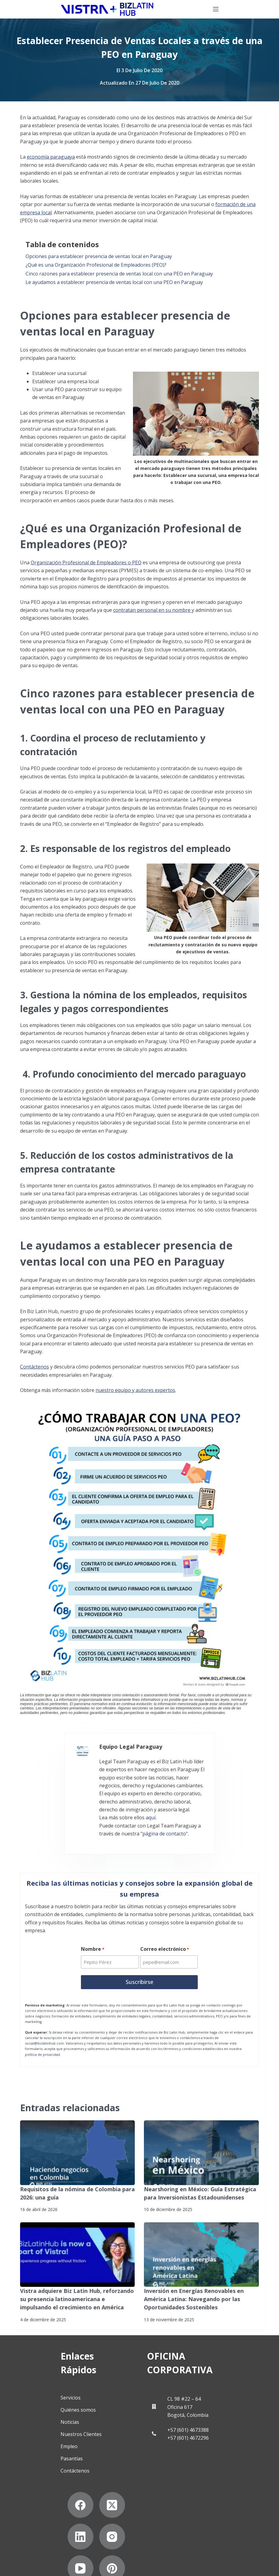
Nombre (92, 1939)
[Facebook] (41, 2477)
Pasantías (48, 2430)
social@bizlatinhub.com (44, 2032)
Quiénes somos (54, 2381)
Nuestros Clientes (57, 2406)
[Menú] (262, 9)
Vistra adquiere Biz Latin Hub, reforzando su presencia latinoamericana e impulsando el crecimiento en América (74, 2285)
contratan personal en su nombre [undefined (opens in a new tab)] (152, 610)
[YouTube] (73, 2508)
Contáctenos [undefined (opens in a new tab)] (34, 1366)
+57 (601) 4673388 (201, 2401)
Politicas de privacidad (36, 2547)
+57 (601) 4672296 (201, 2409)
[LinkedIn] (104, 2477)
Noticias (46, 2393)
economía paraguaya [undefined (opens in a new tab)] (51, 156)
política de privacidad (42, 2043)
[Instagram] (41, 2508)
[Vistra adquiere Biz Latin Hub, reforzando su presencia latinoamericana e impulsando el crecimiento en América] (77, 2241)
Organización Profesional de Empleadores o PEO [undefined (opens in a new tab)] (86, 562)
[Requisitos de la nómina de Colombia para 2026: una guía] (77, 2141)
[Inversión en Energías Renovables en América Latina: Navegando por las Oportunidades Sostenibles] (201, 2241)
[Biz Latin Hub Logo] (60, 9)
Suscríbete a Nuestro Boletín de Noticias (54, 2556)
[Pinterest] (104, 2508)
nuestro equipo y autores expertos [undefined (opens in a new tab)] (135, 1390)
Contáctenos (51, 2442)
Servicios (47, 2369)
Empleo (45, 2418)
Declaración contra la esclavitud (46, 2565)
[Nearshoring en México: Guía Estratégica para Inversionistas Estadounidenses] (201, 2141)
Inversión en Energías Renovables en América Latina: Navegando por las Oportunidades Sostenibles (199, 2285)
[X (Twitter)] (73, 2477)
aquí (110, 1805)
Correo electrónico (165, 1939)
